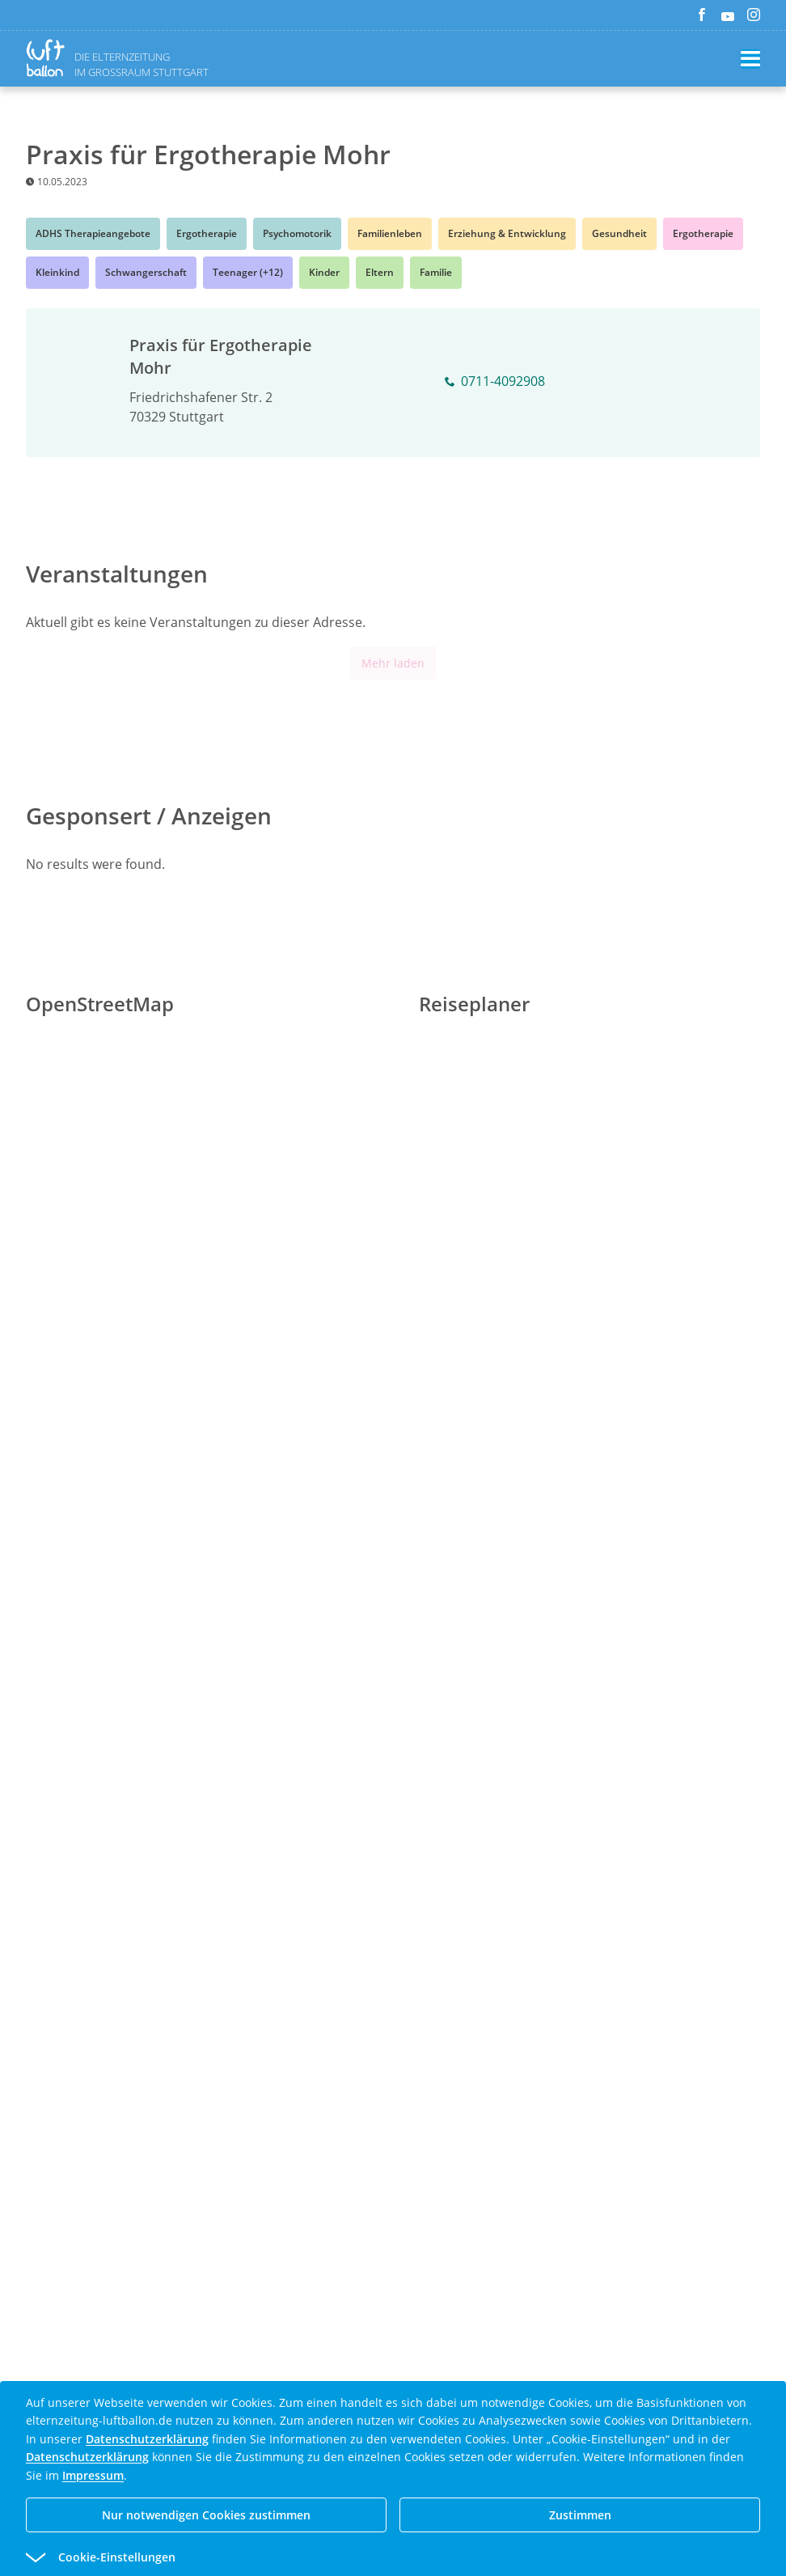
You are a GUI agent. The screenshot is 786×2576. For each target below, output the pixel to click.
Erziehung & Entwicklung (507, 233)
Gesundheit (619, 233)
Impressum (93, 2475)
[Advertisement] (393, 1616)
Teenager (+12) (248, 272)
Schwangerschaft (146, 272)
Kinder (324, 272)
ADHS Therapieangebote (93, 233)
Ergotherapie (206, 233)
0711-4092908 (495, 382)
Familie (436, 272)
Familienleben (389, 233)
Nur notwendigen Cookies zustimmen (206, 2515)
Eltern (380, 272)
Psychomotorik (297, 233)
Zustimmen (580, 2515)
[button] (364, 2557)
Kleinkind (57, 272)
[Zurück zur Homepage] (48, 58)
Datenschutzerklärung (147, 2439)
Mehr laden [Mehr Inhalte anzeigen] (393, 663)
